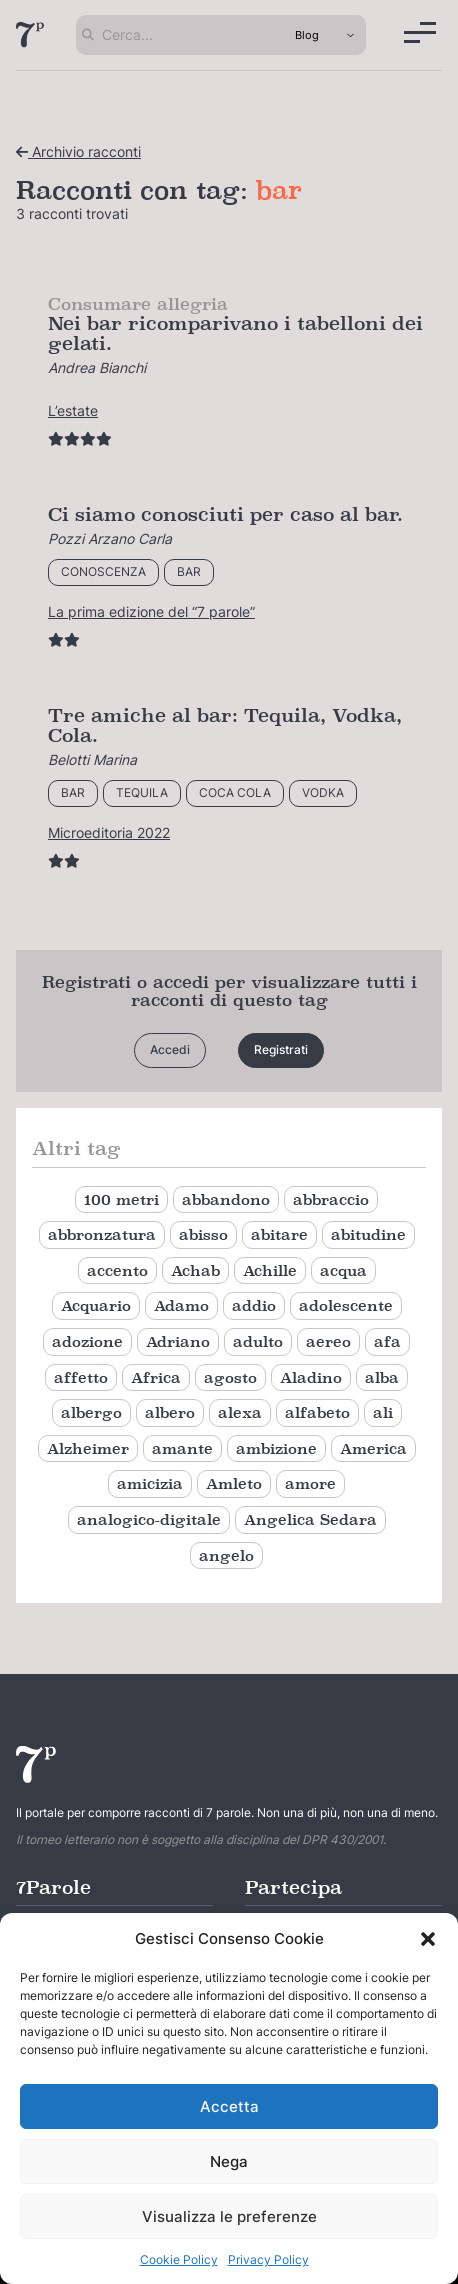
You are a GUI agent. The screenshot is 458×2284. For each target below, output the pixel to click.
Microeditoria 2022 (109, 832)
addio (254, 1305)
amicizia (150, 1483)
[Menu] (420, 32)
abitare (279, 1234)
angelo (226, 1555)
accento (117, 1270)
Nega (229, 2161)
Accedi (170, 1049)
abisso (203, 1234)
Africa (156, 1377)
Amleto (234, 1483)
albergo (91, 1412)
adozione (87, 1341)
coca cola (235, 792)
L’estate (73, 410)
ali (383, 1412)
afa (387, 1341)
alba (382, 1377)
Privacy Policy (268, 2259)
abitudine (368, 1234)
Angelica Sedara (310, 1519)
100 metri (121, 1199)
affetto (81, 1377)
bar (189, 571)
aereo (328, 1341)
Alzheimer (88, 1448)
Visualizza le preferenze (229, 2216)
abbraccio (331, 1199)
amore (310, 1483)
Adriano (178, 1341)
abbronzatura (102, 1234)
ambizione (276, 1448)
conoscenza (103, 571)
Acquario (96, 1305)
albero (170, 1412)
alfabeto (317, 1412)
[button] (428, 1939)
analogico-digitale (149, 1519)
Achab (195, 1270)
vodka (323, 792)
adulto (258, 1341)
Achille (270, 1270)
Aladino (311, 1377)
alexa (240, 1412)
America (373, 1448)
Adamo (181, 1305)
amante (182, 1448)
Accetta (229, 2106)
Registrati (281, 1049)
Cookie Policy (179, 2259)
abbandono (226, 1199)
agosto (230, 1377)
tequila (142, 792)
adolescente (346, 1305)
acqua (343, 1270)
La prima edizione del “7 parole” (151, 611)
